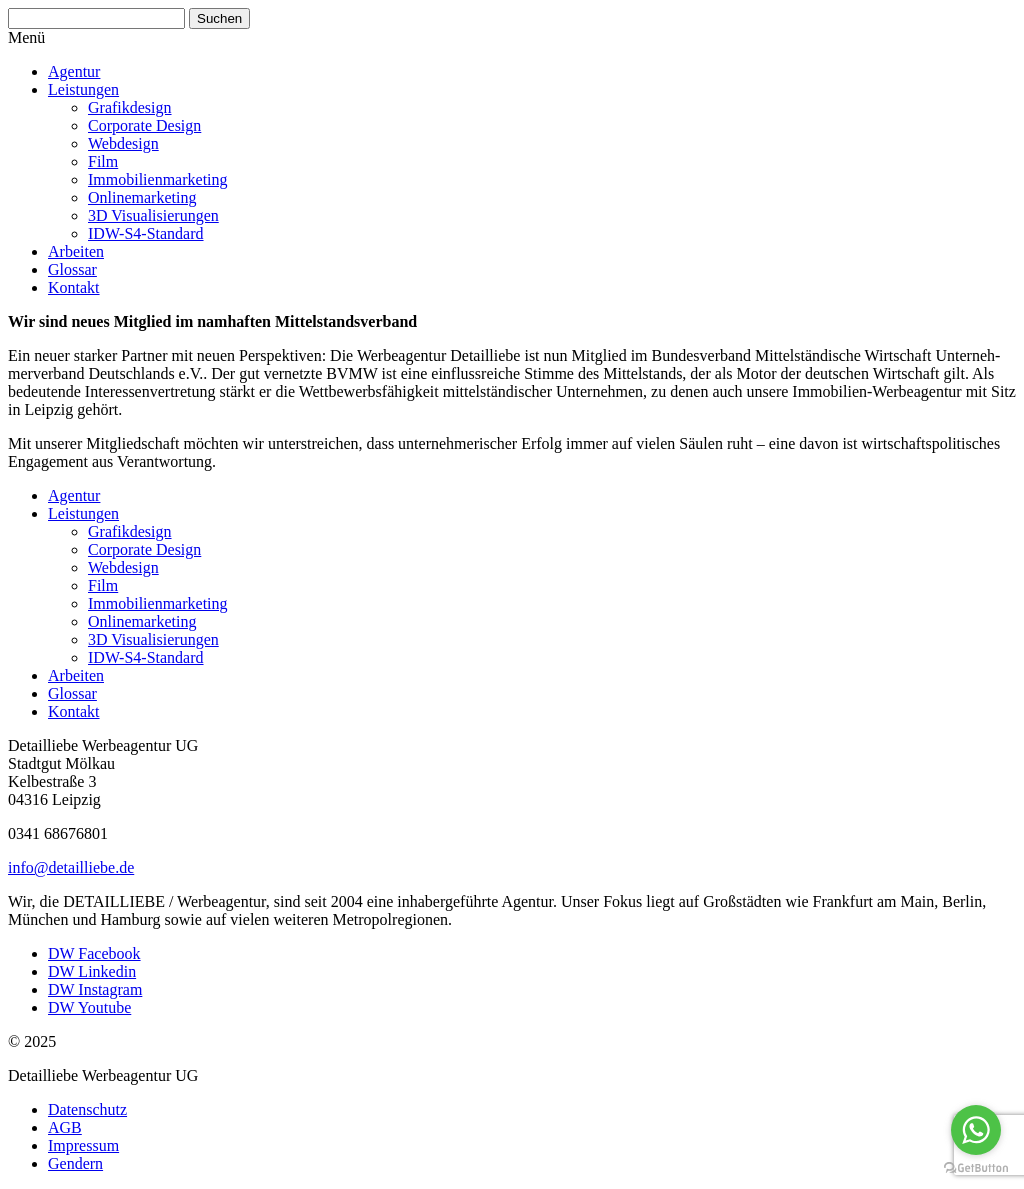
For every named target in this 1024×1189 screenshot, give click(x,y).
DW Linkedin (92, 971)
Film (103, 161)
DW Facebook (94, 953)
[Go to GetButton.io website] (976, 1168)
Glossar (72, 269)
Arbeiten (76, 251)
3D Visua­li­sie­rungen (153, 215)
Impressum (83, 1145)
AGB (65, 1127)
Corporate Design (144, 125)
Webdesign (123, 143)
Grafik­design (130, 107)
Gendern (75, 1163)
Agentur (74, 71)
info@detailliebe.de (71, 867)
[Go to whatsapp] (976, 1130)
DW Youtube (89, 1007)
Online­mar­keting (142, 197)
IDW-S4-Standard (146, 233)
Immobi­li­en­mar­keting (158, 179)
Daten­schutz (87, 1109)
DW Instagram (95, 989)
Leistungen (83, 89)
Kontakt (74, 287)
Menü (26, 37)
